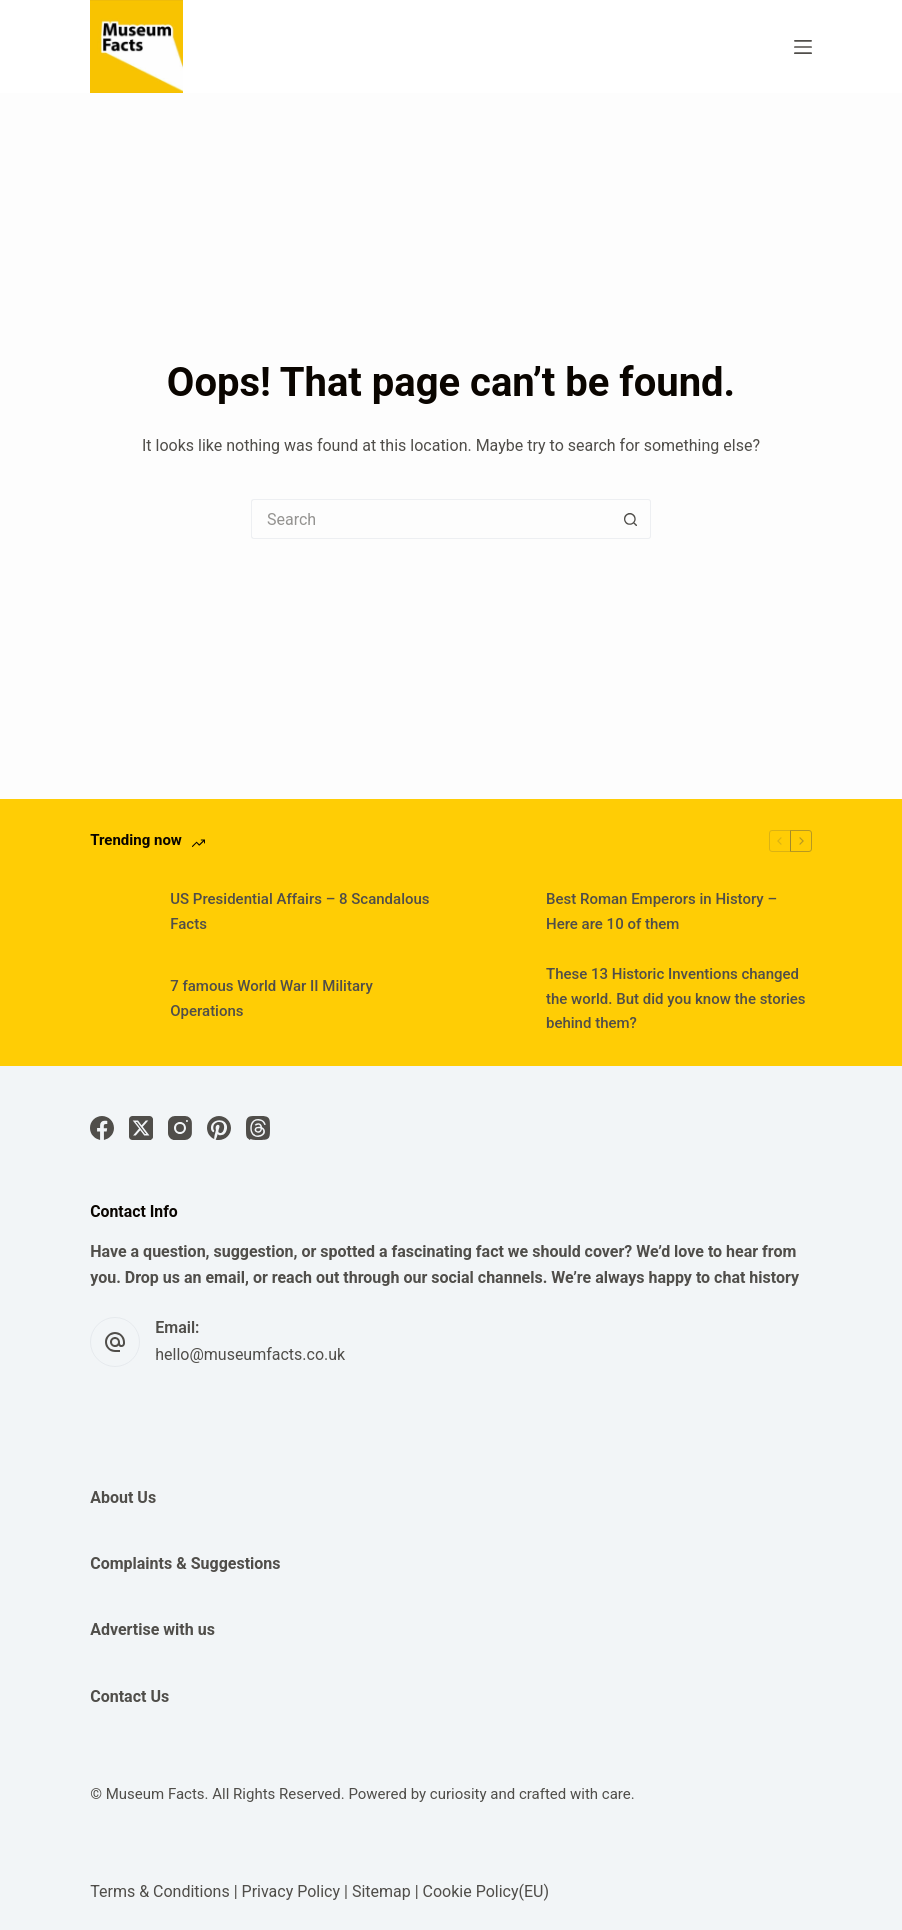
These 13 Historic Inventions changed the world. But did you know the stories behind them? (676, 999)
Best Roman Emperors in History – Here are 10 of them (661, 911)
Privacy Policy (291, 1891)
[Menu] (803, 47)
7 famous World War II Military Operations (271, 998)
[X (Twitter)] (141, 1128)
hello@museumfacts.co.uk (250, 1354)
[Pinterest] (219, 1128)
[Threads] (258, 1128)
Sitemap (381, 1891)
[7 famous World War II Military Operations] (120, 999)
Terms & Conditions (160, 1891)
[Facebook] (102, 1128)
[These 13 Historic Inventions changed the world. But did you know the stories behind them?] (496, 999)
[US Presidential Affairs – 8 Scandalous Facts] (120, 912)
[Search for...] (431, 519)
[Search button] (631, 519)
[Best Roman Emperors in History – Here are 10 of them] (496, 912)
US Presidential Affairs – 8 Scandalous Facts (299, 911)
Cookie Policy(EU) (486, 1891)
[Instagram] (180, 1128)
